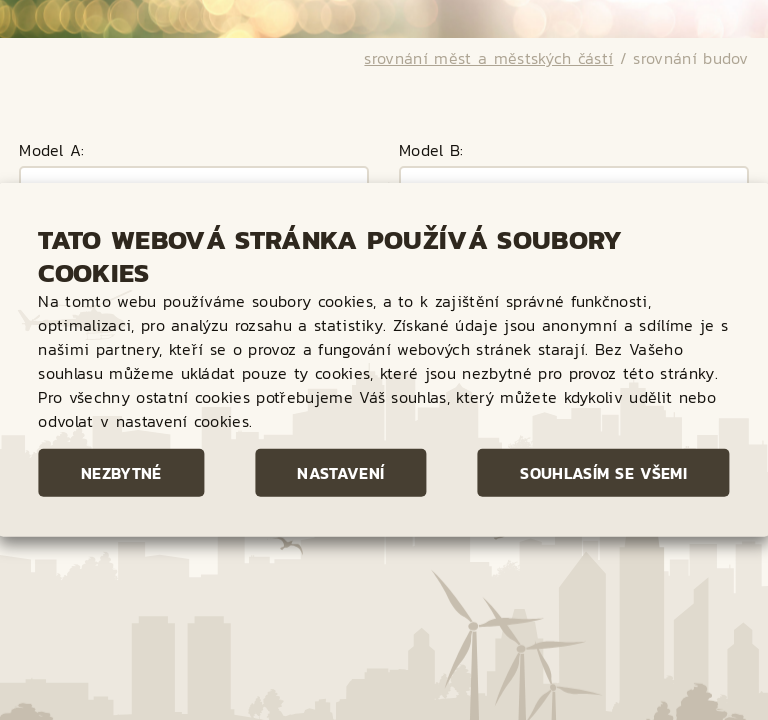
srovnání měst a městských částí (488, 21)
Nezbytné (121, 473)
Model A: (52, 115)
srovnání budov (690, 21)
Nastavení (340, 473)
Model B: (431, 115)
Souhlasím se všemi (603, 473)
